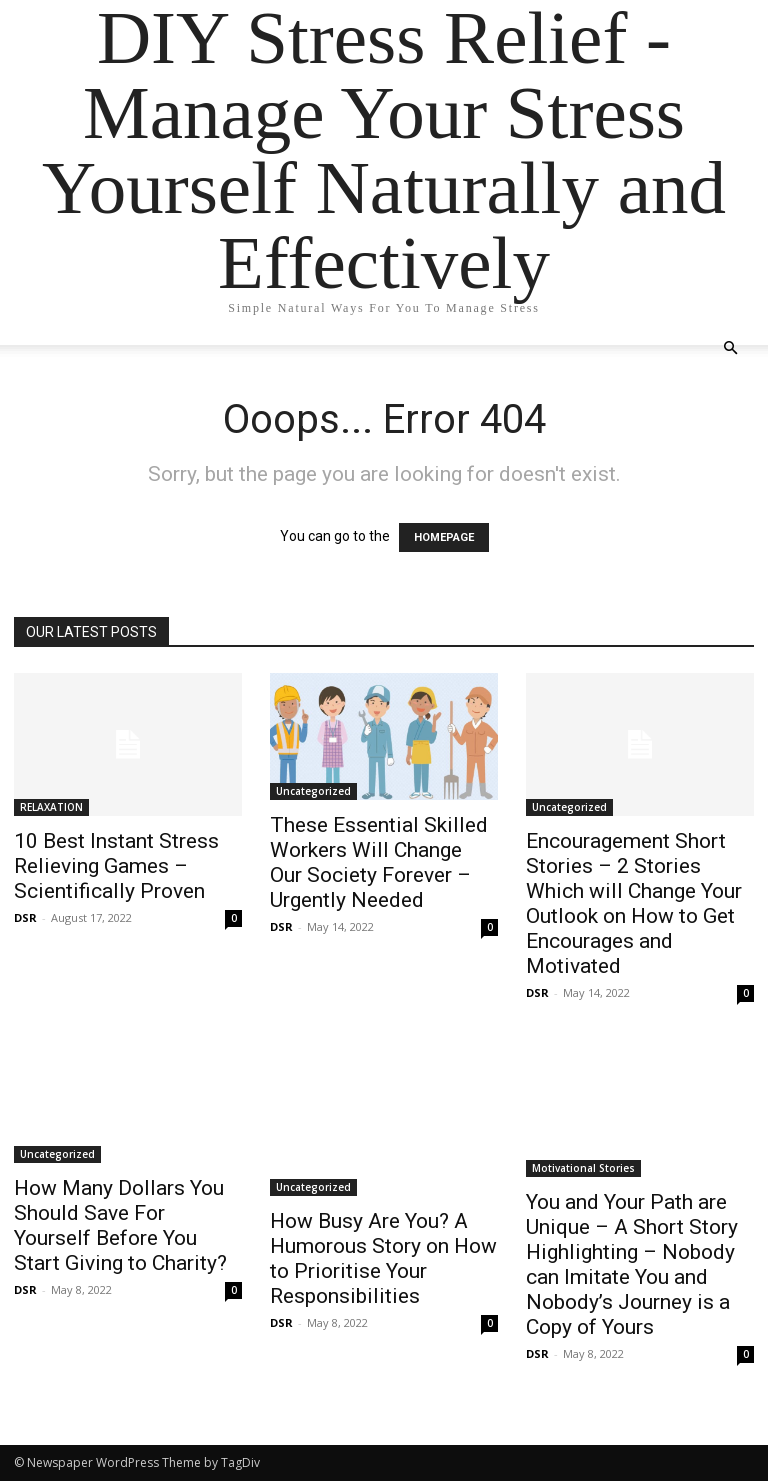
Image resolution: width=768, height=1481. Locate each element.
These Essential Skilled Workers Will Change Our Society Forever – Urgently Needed (379, 862)
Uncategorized (313, 791)
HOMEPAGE (444, 537)
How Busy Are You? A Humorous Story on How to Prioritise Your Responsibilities (383, 1258)
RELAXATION (51, 807)
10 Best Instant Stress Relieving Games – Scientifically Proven (116, 866)
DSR (25, 917)
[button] (730, 348)
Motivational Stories (583, 1168)
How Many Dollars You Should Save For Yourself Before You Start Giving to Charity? (120, 1225)
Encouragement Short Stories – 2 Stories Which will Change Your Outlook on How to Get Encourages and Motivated (634, 903)
